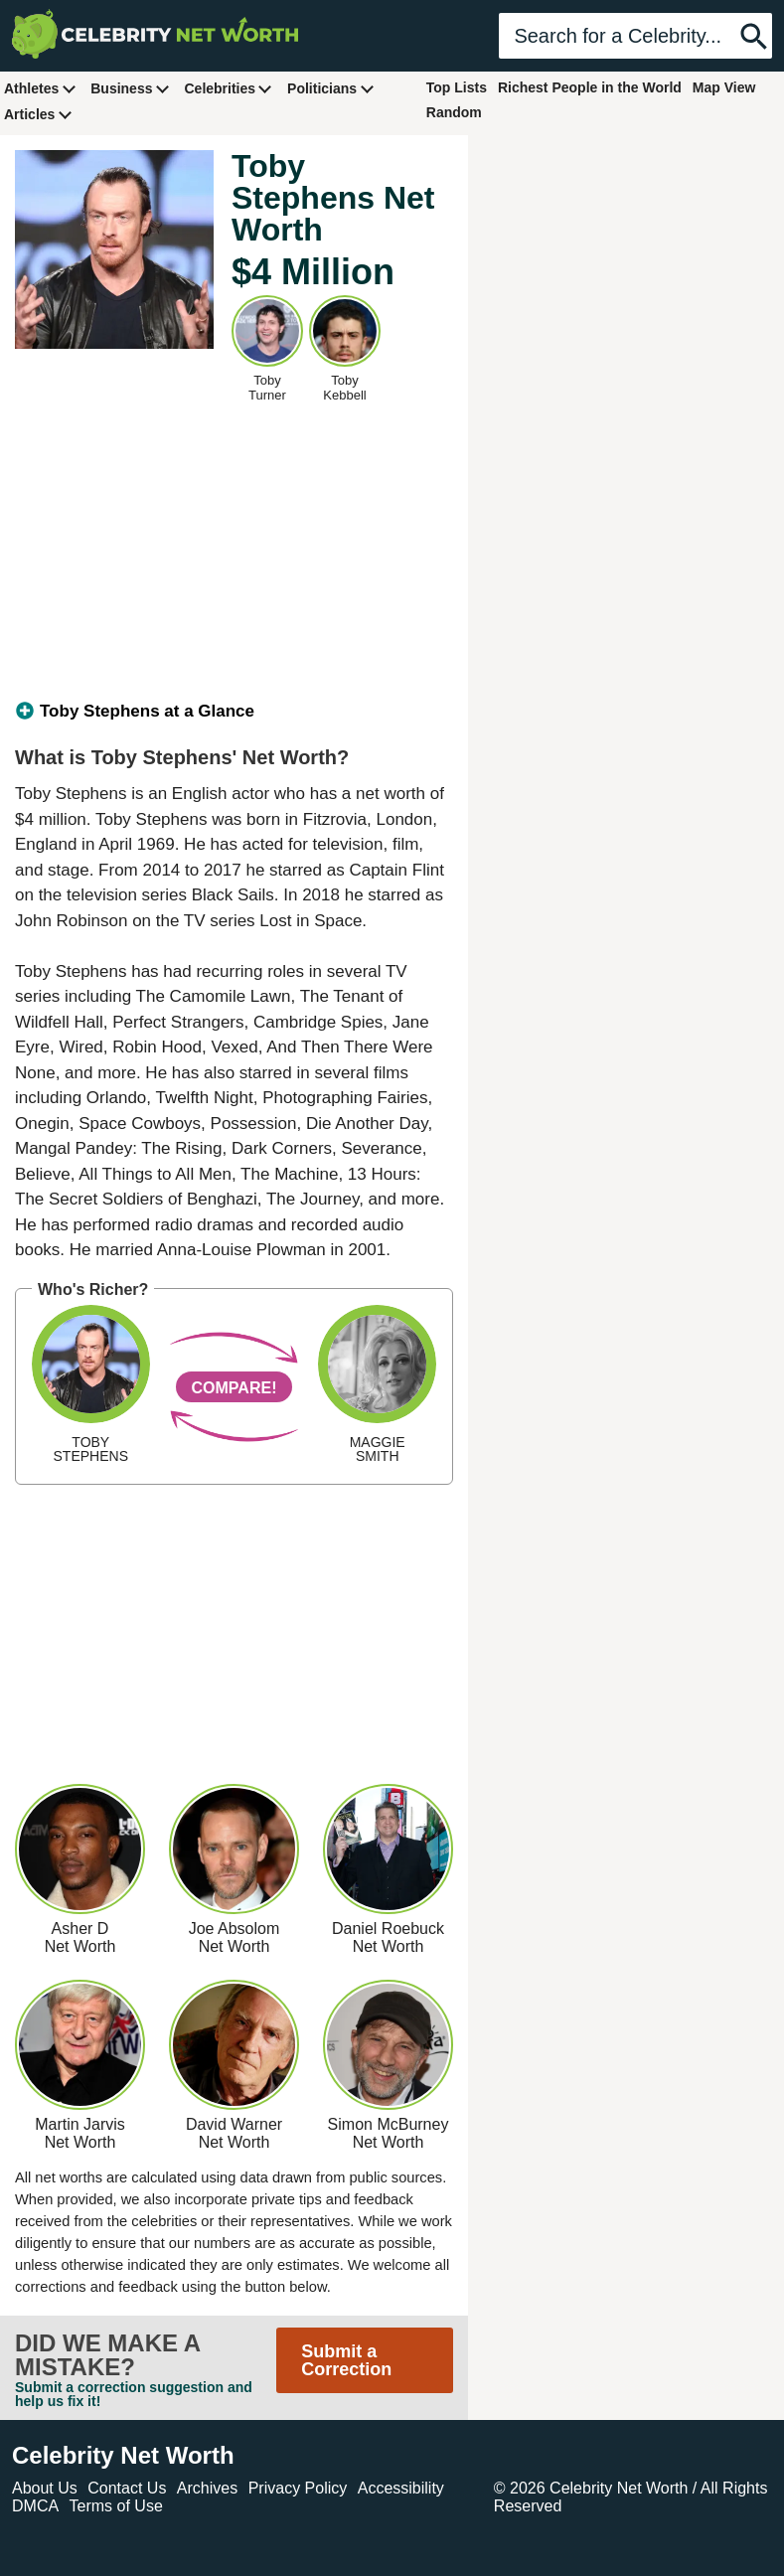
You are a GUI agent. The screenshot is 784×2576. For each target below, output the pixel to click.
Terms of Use (116, 2505)
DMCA (35, 2505)
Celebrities (228, 88)
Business (130, 88)
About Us (45, 2488)
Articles (38, 113)
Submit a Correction (346, 2360)
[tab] (234, 711)
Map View (724, 87)
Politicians (331, 88)
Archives (207, 2488)
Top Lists (456, 87)
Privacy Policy (298, 2488)
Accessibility (401, 2488)
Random (454, 112)
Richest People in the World (590, 87)
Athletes (40, 88)
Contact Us (126, 2488)
